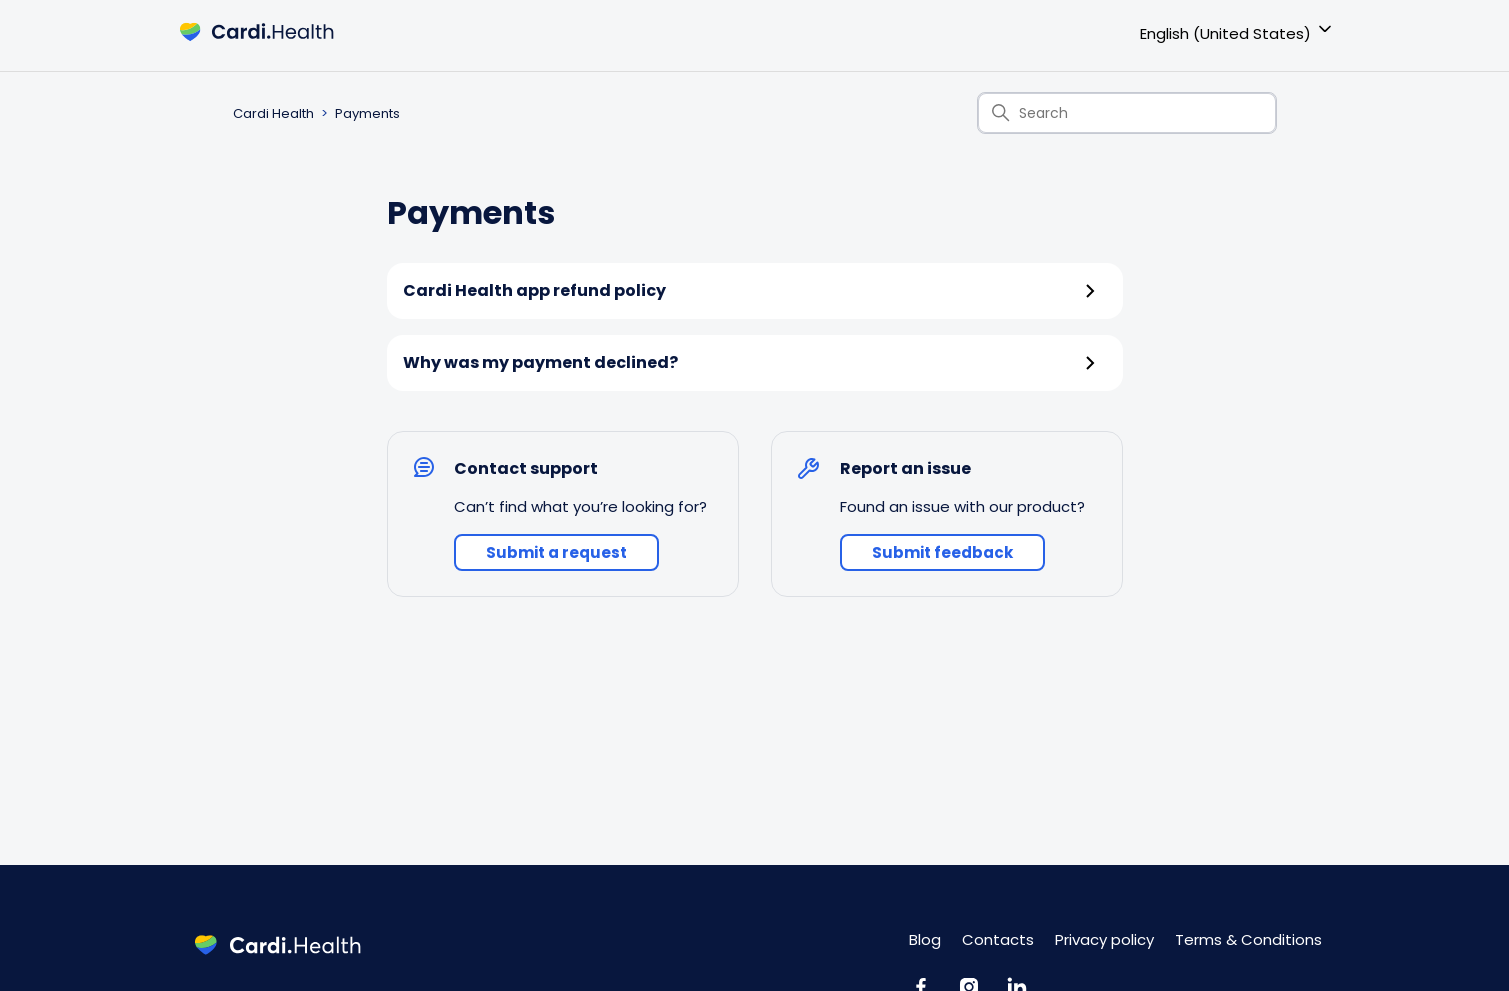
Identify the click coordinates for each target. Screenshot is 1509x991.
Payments (367, 113)
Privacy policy (1104, 939)
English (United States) (1237, 30)
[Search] (1127, 113)
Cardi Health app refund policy (750, 290)
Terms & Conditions (1248, 939)
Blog (925, 939)
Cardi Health (273, 113)
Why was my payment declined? (750, 362)
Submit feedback (942, 552)
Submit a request (556, 552)
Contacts (998, 939)
